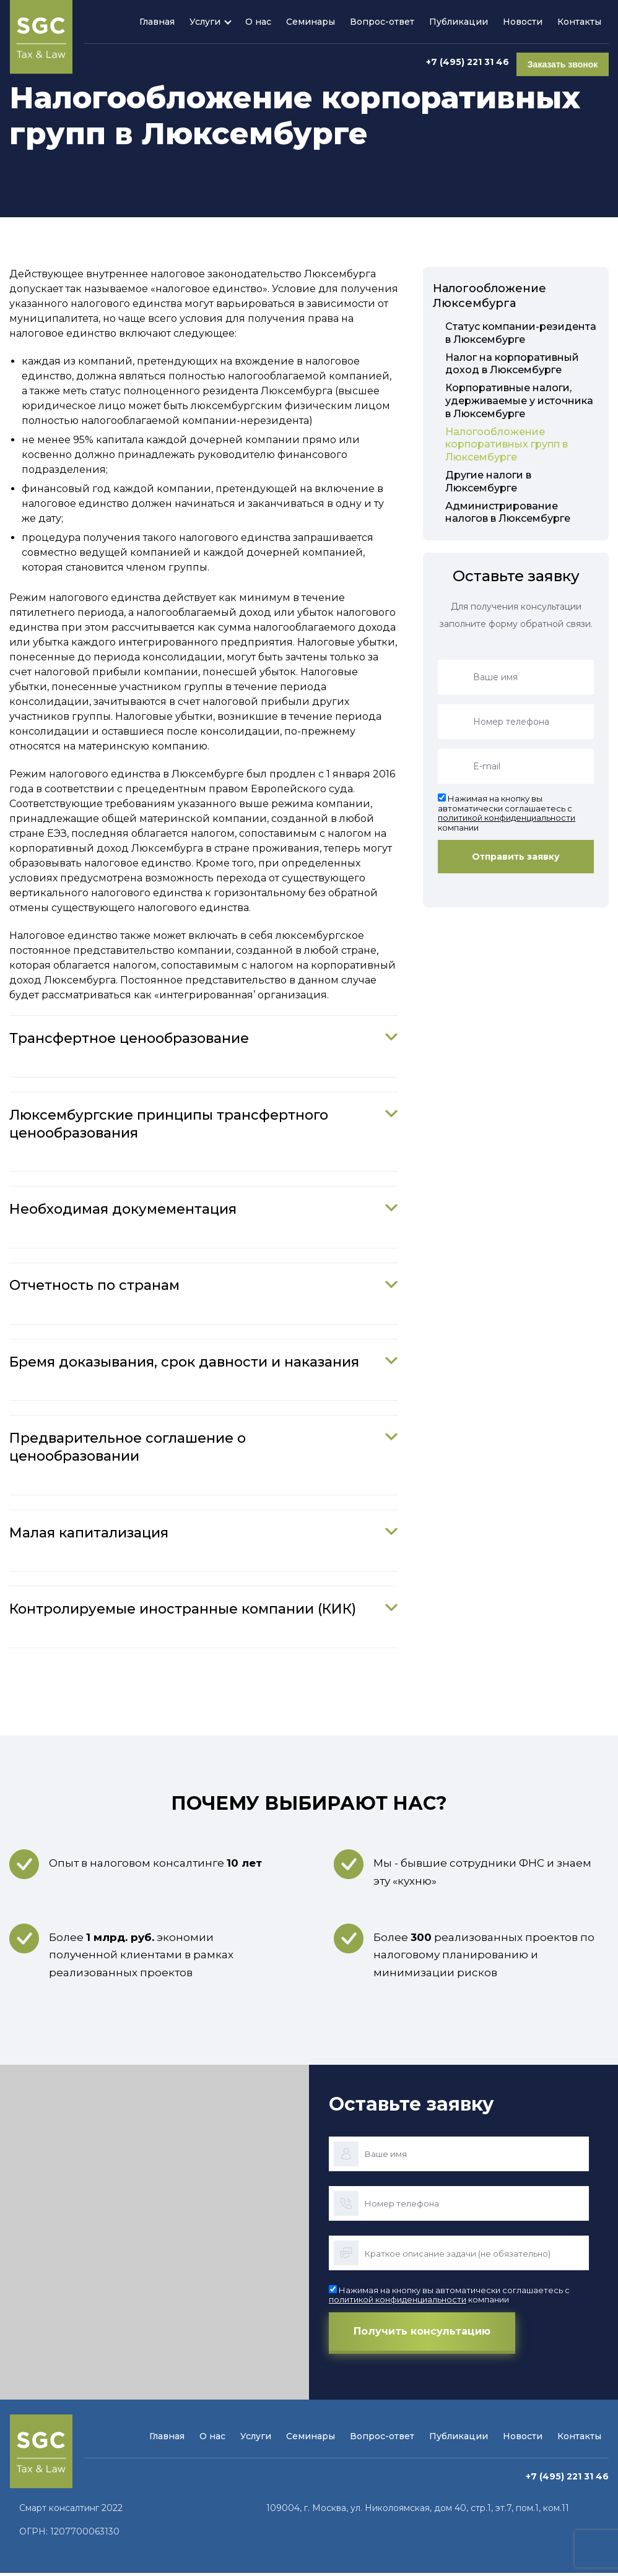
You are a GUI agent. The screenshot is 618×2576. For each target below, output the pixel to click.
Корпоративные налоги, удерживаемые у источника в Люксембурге (519, 401)
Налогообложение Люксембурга (489, 295)
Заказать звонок (563, 62)
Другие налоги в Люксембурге (488, 481)
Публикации (458, 21)
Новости (522, 21)
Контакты (579, 21)
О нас (258, 21)
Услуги (204, 21)
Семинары (310, 21)
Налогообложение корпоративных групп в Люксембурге (506, 445)
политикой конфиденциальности (506, 818)
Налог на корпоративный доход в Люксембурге (512, 364)
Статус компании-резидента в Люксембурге (520, 333)
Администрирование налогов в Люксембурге (507, 512)
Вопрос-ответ (382, 21)
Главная (157, 21)
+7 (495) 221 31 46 (467, 61)
